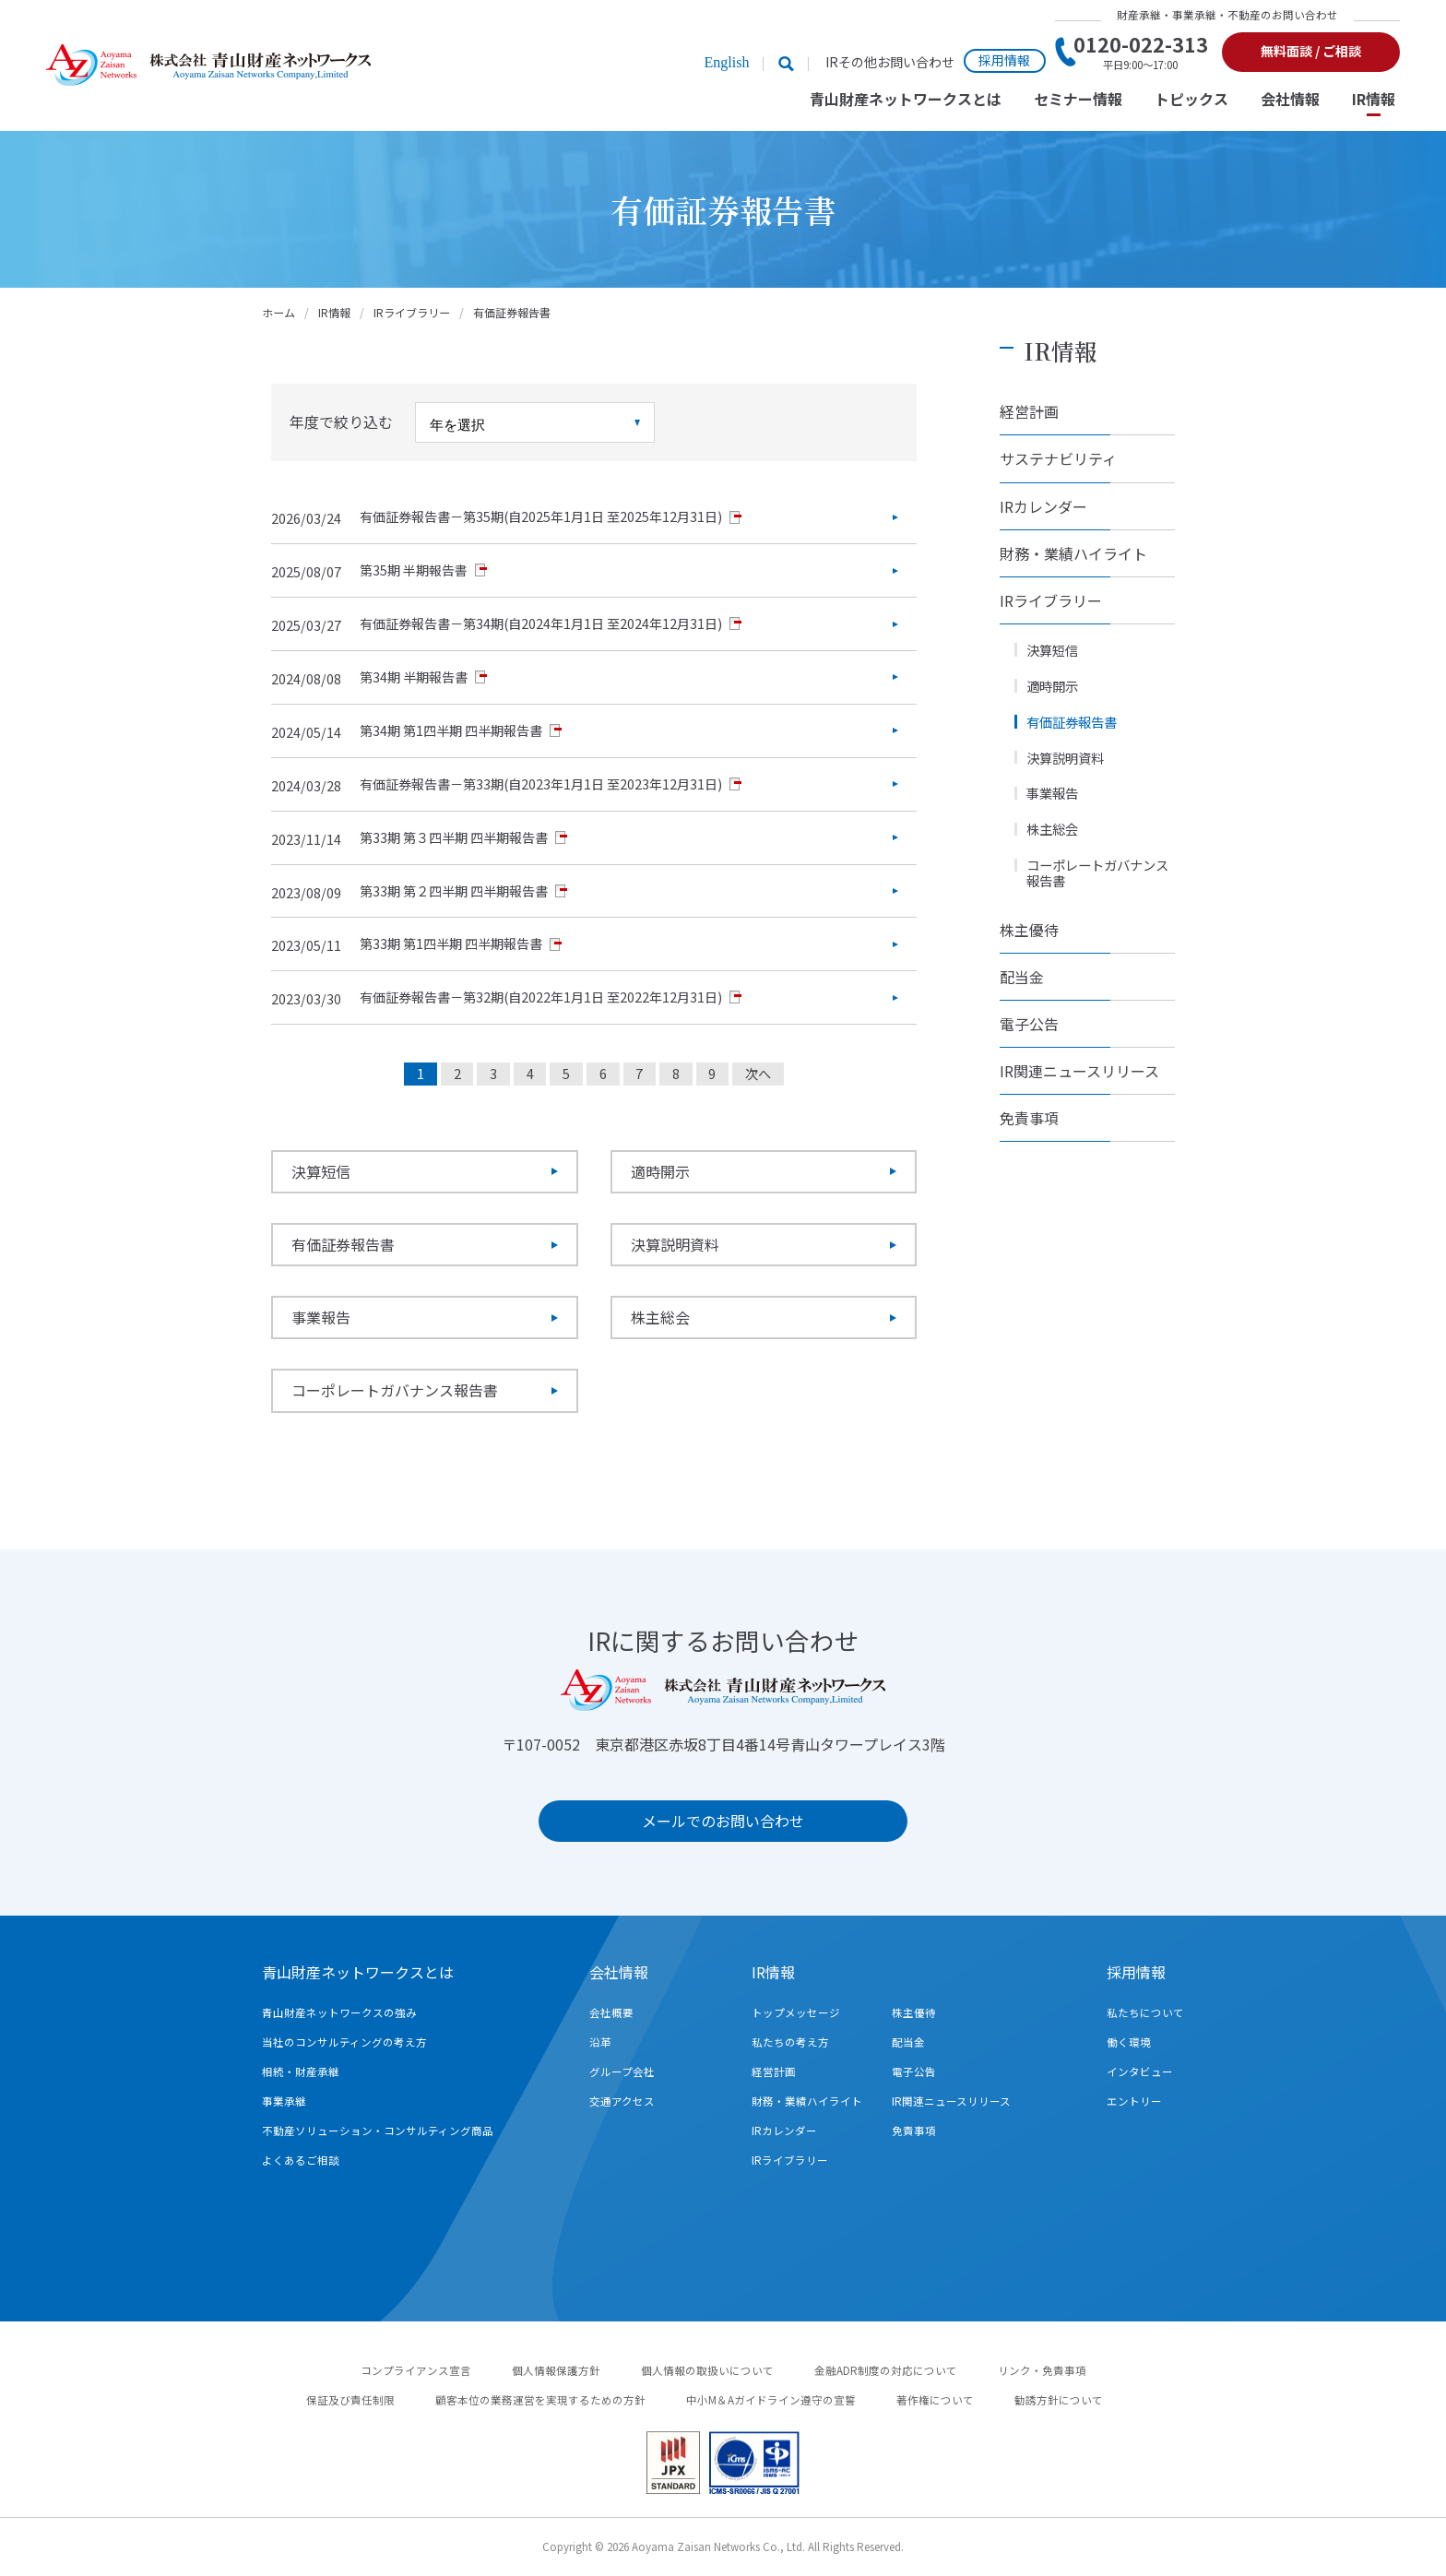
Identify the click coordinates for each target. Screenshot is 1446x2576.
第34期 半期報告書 (414, 677)
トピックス (1191, 100)
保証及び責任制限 (350, 2399)
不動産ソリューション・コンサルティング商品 (377, 2130)
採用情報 (1004, 60)
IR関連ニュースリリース (1079, 1071)
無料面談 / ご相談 (1311, 51)
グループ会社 (622, 2071)
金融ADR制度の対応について (885, 2370)
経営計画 (1029, 411)
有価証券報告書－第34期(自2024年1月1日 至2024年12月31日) (541, 623)
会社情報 (1290, 100)
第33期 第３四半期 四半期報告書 (454, 837)
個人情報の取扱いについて (707, 2370)
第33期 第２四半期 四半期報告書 (454, 891)
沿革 (600, 2042)
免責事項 (1029, 1118)
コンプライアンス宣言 (416, 2370)
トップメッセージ (796, 2012)
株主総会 (660, 1317)
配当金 (1022, 977)
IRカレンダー (1043, 506)
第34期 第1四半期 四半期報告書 (451, 730)
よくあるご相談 (300, 2160)
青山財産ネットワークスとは (906, 100)
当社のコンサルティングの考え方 (344, 2042)
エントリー (1134, 2101)
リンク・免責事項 (1042, 2370)
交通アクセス (622, 2101)
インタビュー (1140, 2071)
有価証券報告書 (343, 1244)
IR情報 (1373, 100)
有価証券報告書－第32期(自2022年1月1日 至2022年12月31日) (541, 997)
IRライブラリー (411, 312)
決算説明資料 (675, 1244)
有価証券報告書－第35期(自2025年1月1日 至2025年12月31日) (541, 516)
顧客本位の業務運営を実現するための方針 (540, 2399)
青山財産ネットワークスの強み (339, 2012)
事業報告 (320, 1317)
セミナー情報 (1078, 100)
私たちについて (1145, 2012)
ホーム (278, 312)
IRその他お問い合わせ (889, 62)
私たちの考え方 (790, 2042)
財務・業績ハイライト (1073, 553)
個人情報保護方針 (556, 2370)
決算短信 (320, 1171)
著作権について (935, 2399)
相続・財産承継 (300, 2071)
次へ (758, 1073)
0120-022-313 (1140, 51)
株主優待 (1029, 930)
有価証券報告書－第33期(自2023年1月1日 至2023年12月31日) (541, 784)
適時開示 (660, 1171)
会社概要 (611, 2012)
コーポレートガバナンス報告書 (394, 1390)
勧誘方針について (1058, 2399)
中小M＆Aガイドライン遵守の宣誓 (771, 2399)
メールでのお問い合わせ (723, 1821)
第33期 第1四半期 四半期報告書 (451, 943)
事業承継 (284, 2101)
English (726, 62)
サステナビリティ (1058, 458)
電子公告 (1029, 1024)
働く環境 (1129, 2042)
